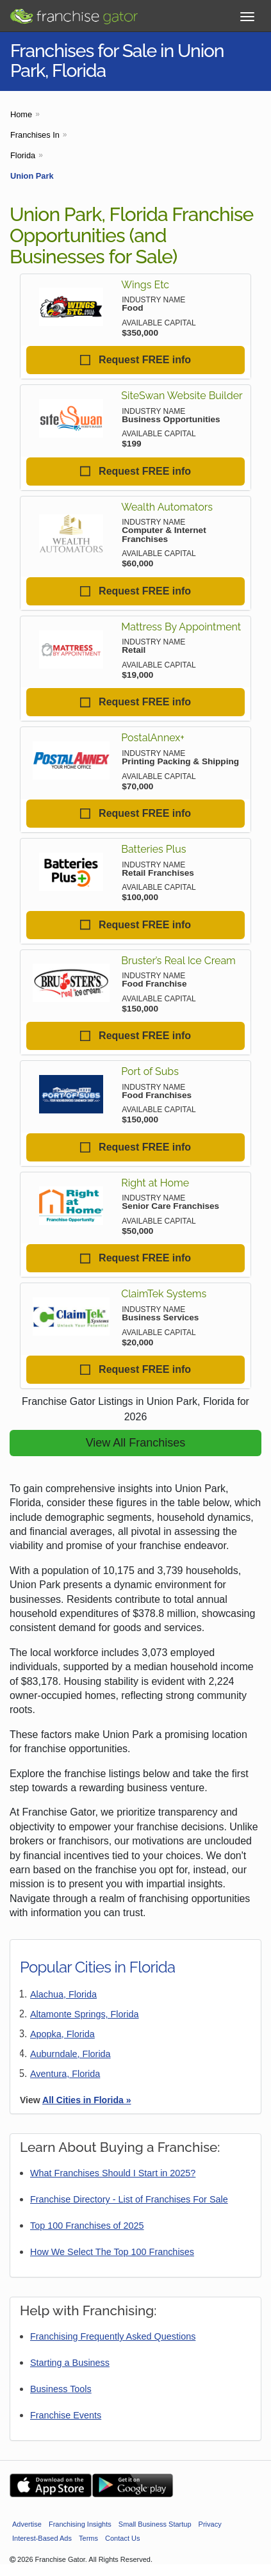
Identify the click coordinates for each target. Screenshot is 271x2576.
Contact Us (122, 2538)
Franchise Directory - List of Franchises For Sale (129, 2199)
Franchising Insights (80, 2524)
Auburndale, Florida (70, 2054)
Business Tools (61, 2389)
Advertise (27, 2524)
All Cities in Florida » (86, 2100)
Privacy (210, 2524)
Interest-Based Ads (42, 2538)
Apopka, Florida (62, 2034)
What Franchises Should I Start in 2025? (112, 2173)
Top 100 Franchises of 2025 (87, 2225)
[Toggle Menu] (247, 17)
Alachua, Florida (63, 1994)
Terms (88, 2538)
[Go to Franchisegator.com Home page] (73, 13)
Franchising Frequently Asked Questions (112, 2336)
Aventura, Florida (65, 2074)
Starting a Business (70, 2363)
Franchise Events (65, 2415)
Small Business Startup (155, 2524)
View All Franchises (136, 1442)
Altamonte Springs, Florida (84, 2014)
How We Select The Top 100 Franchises (112, 2252)
